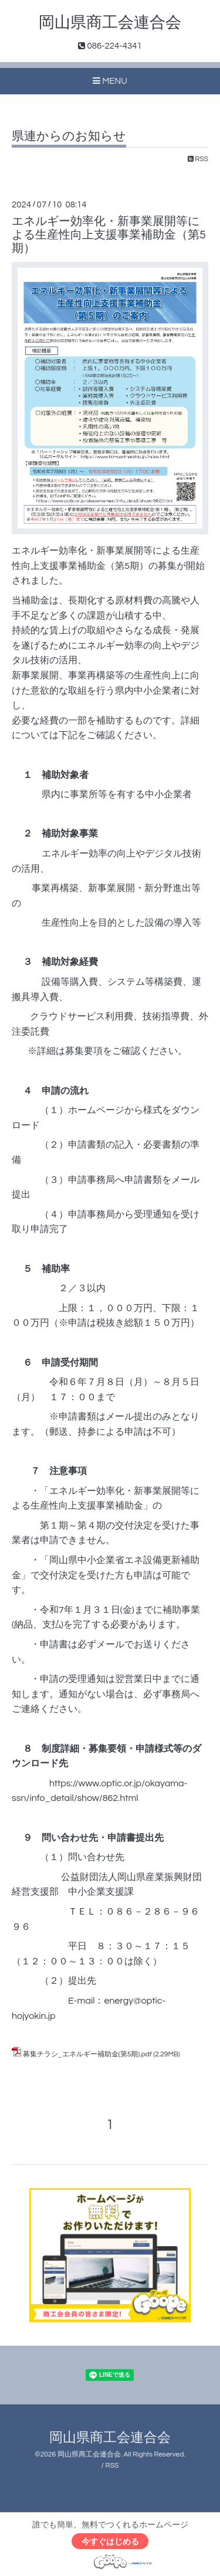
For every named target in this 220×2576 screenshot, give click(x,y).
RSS (198, 159)
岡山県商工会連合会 (110, 23)
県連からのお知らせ (69, 136)
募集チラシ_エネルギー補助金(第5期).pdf (87, 2054)
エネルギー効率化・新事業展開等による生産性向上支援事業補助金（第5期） (109, 235)
